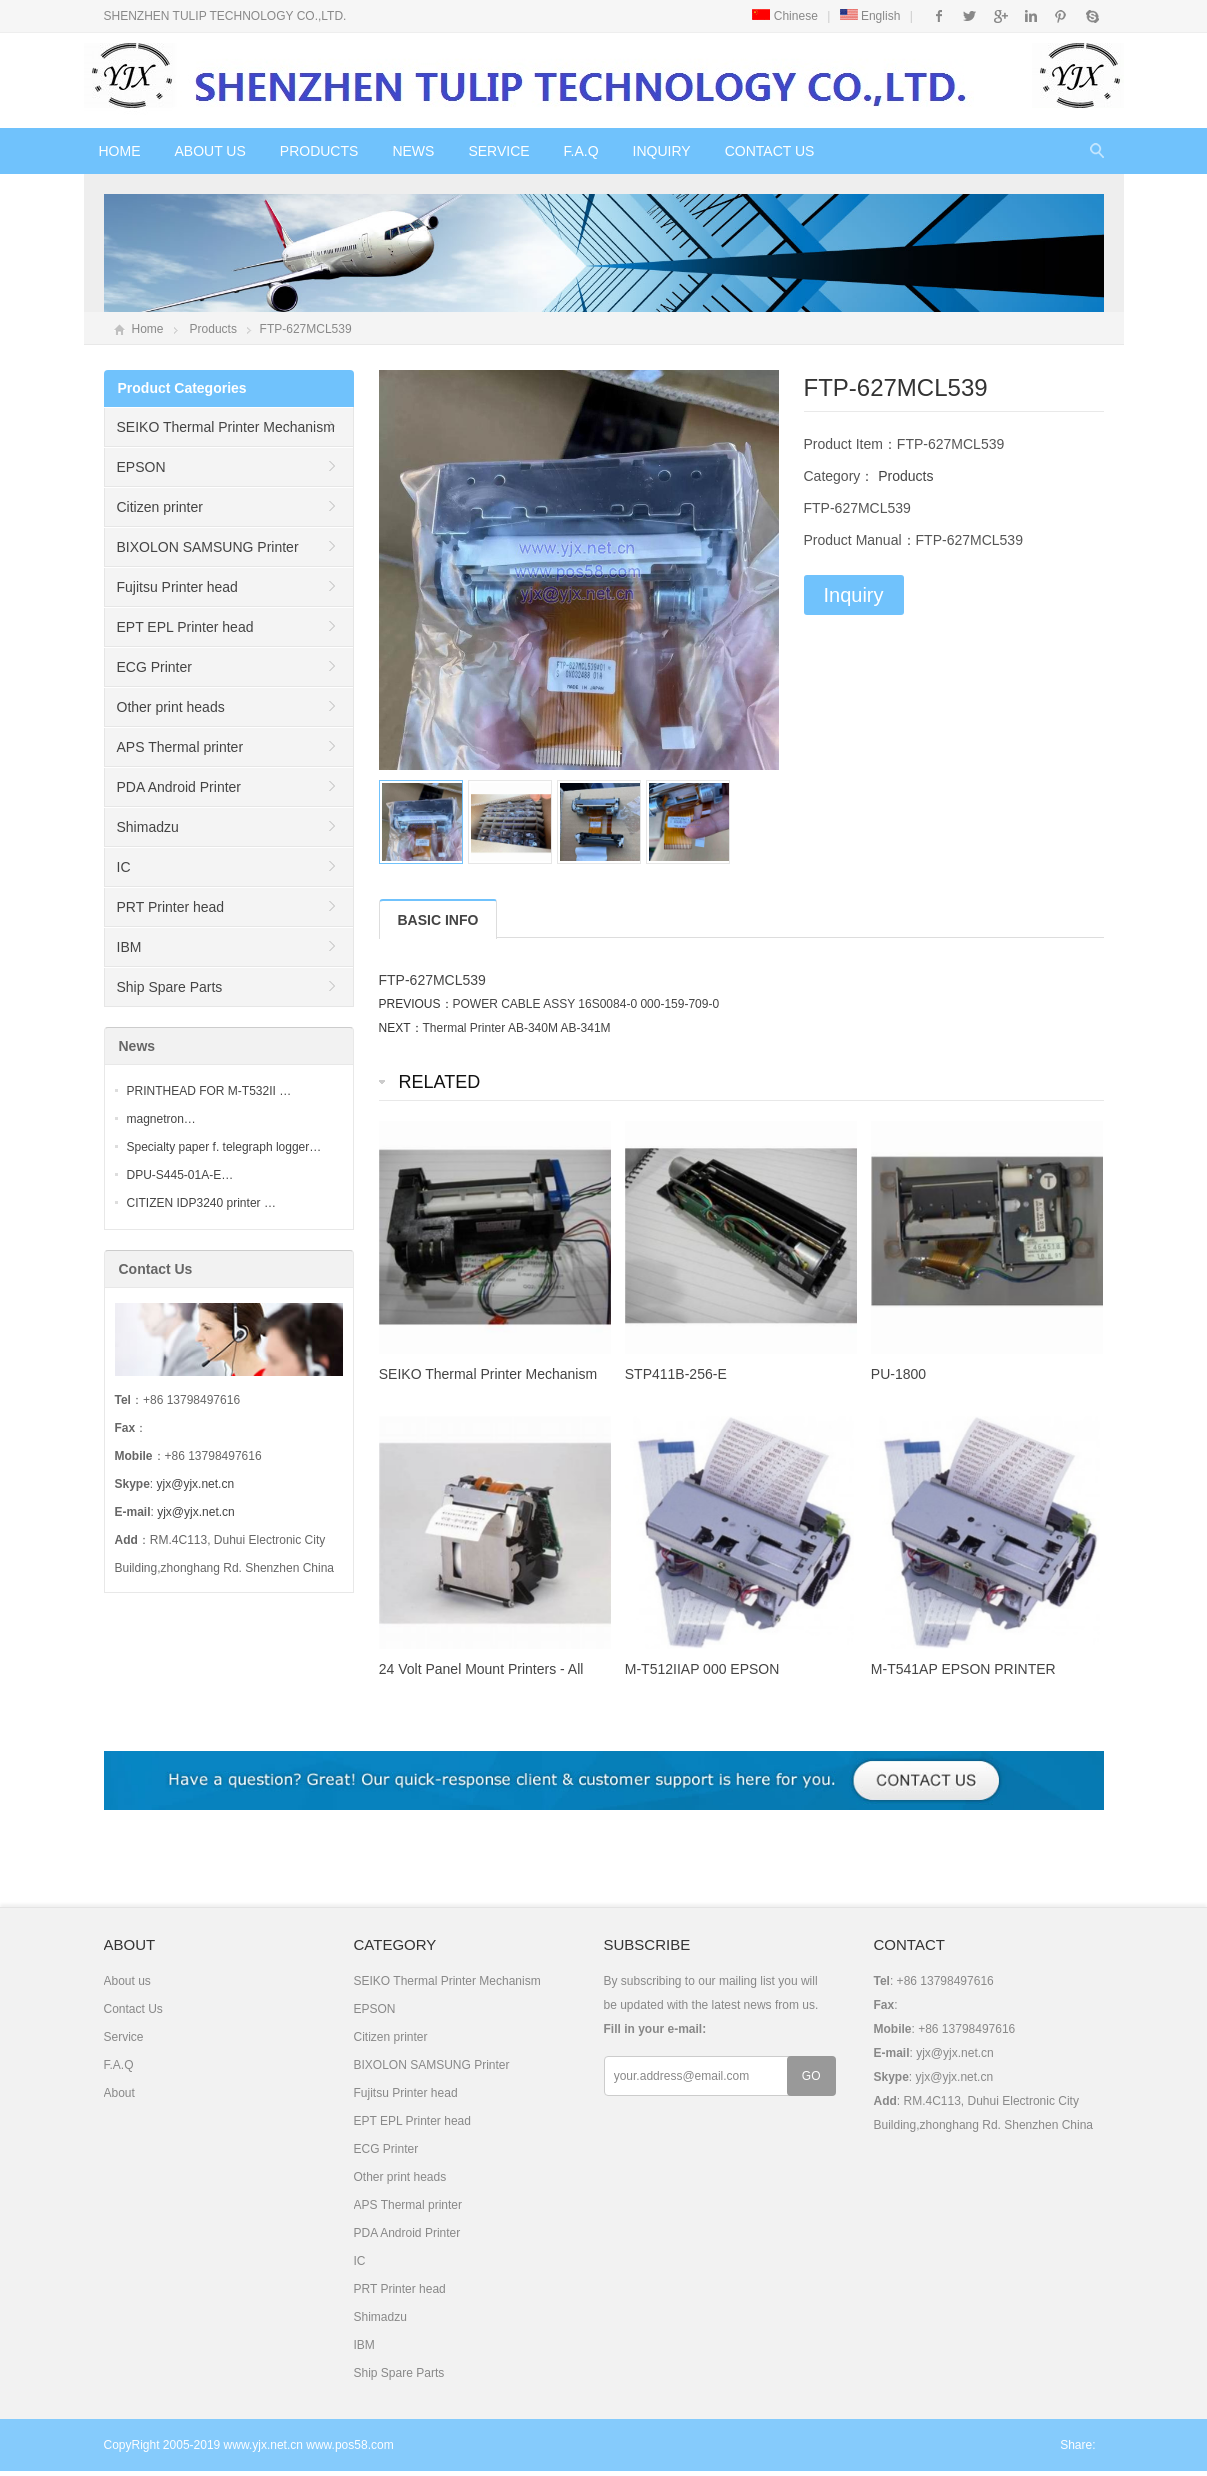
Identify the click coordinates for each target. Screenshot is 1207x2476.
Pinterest (1060, 16)
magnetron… (161, 1119)
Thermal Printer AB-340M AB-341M (517, 1028)
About (119, 2093)
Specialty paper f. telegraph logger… (224, 1147)
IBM (129, 947)
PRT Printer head (171, 907)
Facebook (939, 16)
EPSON (141, 467)
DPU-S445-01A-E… (180, 1175)
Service (498, 151)
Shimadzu (148, 827)
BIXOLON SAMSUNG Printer (208, 547)
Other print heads (171, 707)
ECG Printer (154, 667)
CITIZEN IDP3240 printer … (201, 1203)
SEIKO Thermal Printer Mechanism (226, 427)
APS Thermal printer (180, 747)
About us (210, 151)
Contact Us (770, 151)
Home (120, 151)
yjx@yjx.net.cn (196, 1484)
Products (319, 151)
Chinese (784, 16)
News (413, 151)
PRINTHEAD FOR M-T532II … (209, 1091)
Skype (1091, 16)
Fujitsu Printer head (177, 587)
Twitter (969, 16)
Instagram (1030, 16)
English (870, 16)
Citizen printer (160, 507)
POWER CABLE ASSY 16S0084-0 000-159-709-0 (586, 1004)
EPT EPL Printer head (185, 627)
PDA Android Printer (179, 787)
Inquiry (662, 151)
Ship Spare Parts (170, 987)
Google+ (999, 16)
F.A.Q (581, 151)
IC (124, 867)
